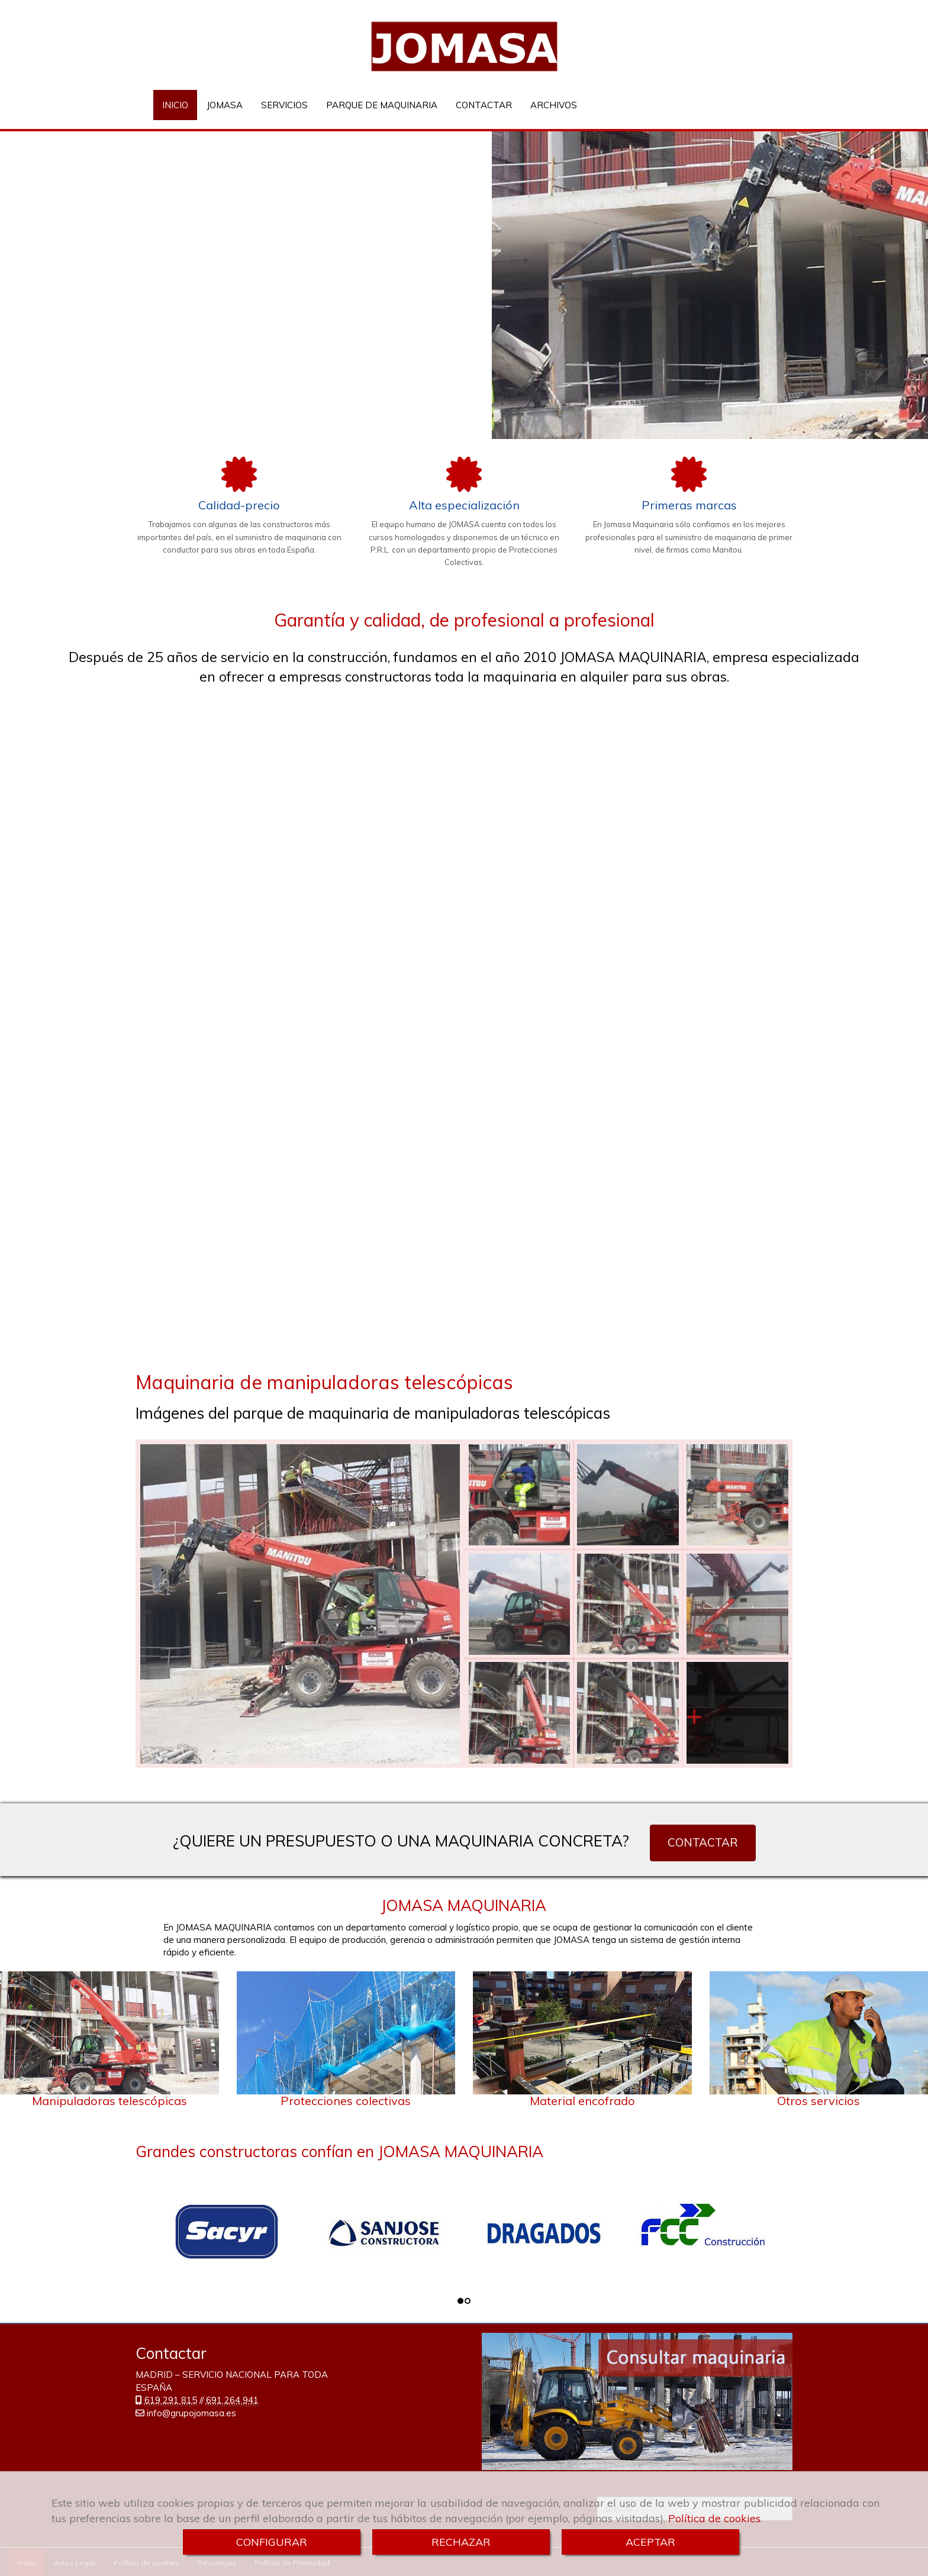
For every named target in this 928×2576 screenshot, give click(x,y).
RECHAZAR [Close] (461, 2542)
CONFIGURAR (271, 2542)
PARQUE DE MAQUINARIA (381, 105)
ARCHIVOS (553, 105)
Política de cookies (714, 2518)
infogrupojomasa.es (191, 2413)
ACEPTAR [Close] (650, 2542)
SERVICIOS (284, 105)
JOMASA (225, 105)
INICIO (175, 105)
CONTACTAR (484, 105)
